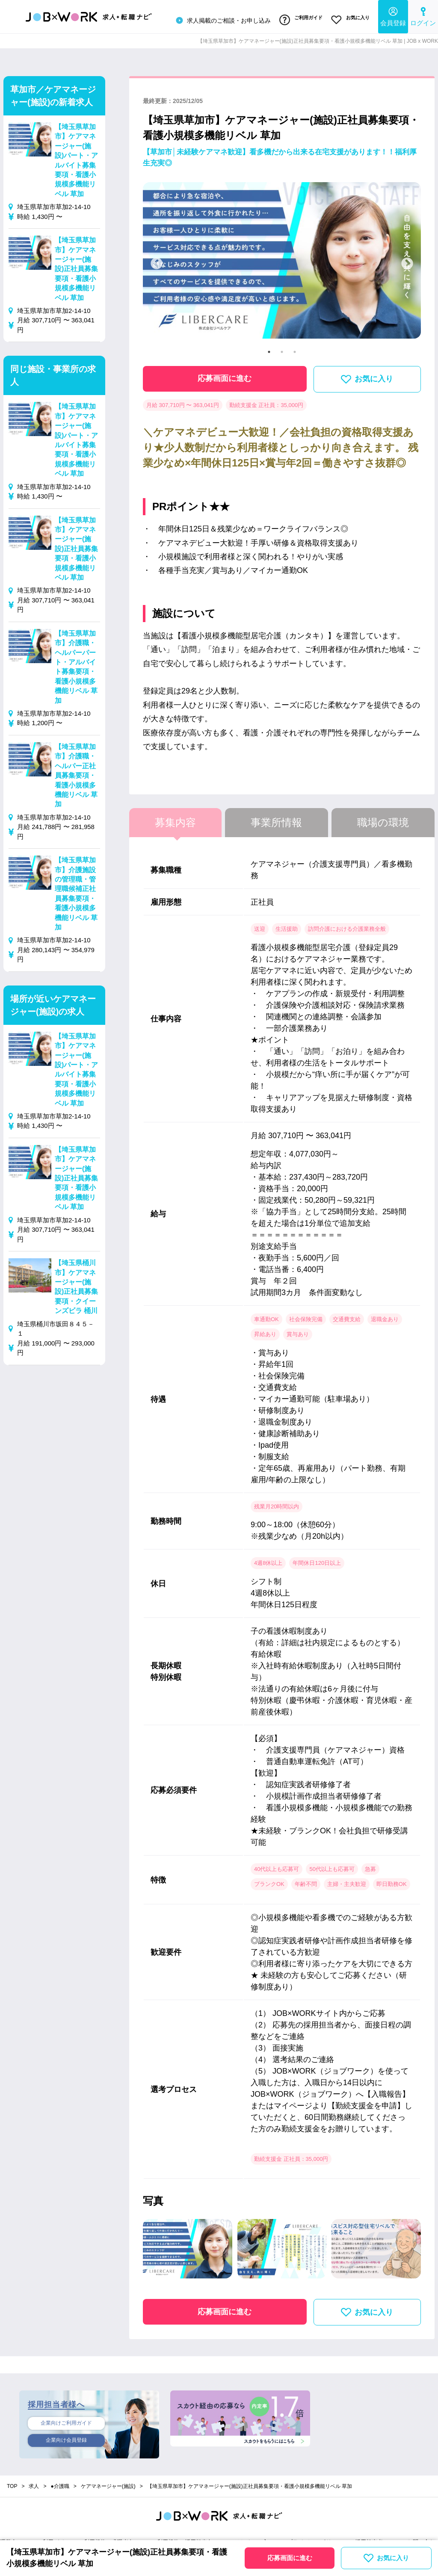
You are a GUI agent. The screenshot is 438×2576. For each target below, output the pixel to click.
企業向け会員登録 (66, 2438)
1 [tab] (269, 348)
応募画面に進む (225, 375)
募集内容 (175, 819)
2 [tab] (282, 348)
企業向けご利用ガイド (66, 2420)
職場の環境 (383, 819)
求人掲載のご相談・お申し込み (217, 18)
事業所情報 (276, 819)
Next (407, 260)
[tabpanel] (282, 260)
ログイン (423, 15)
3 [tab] (294, 348)
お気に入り (349, 18)
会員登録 (393, 15)
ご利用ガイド (297, 18)
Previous (156, 260)
